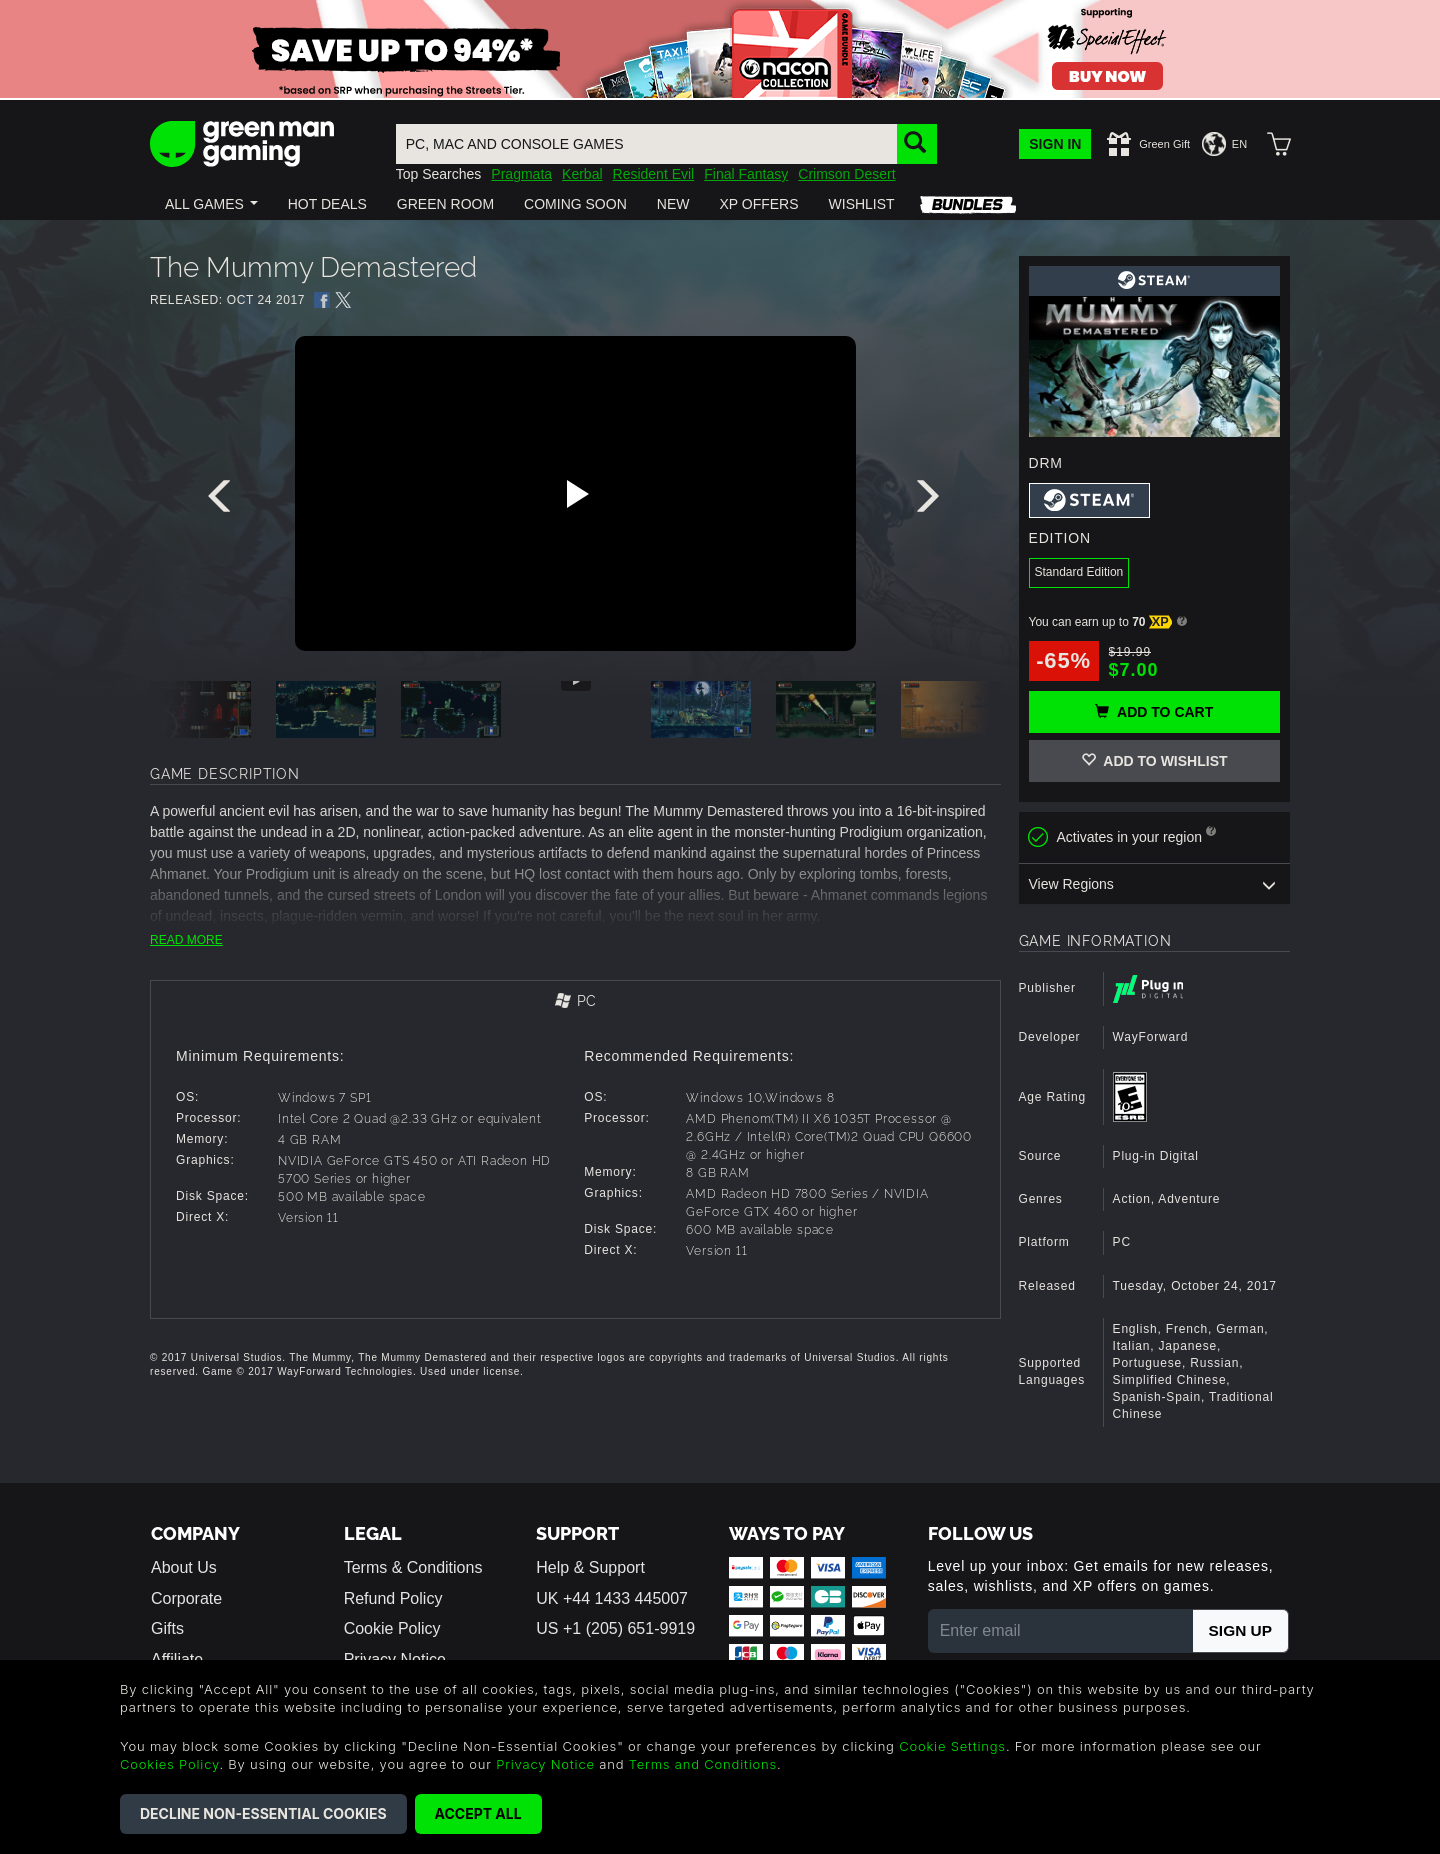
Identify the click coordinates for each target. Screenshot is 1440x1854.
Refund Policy (393, 1598)
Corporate (186, 1598)
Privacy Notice (545, 1764)
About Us (184, 1567)
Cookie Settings (952, 1746)
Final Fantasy (746, 174)
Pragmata (521, 174)
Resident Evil (654, 174)
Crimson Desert (846, 174)
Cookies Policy (169, 1764)
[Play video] (575, 494)
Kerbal (582, 174)
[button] (211, 204)
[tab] (575, 1002)
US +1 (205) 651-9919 (615, 1628)
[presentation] (223, 501)
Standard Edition (1079, 572)
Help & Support (590, 1567)
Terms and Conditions (703, 1764)
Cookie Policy (392, 1628)
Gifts (167, 1628)
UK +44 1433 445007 (612, 1598)
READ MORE (186, 940)
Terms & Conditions (413, 1567)
